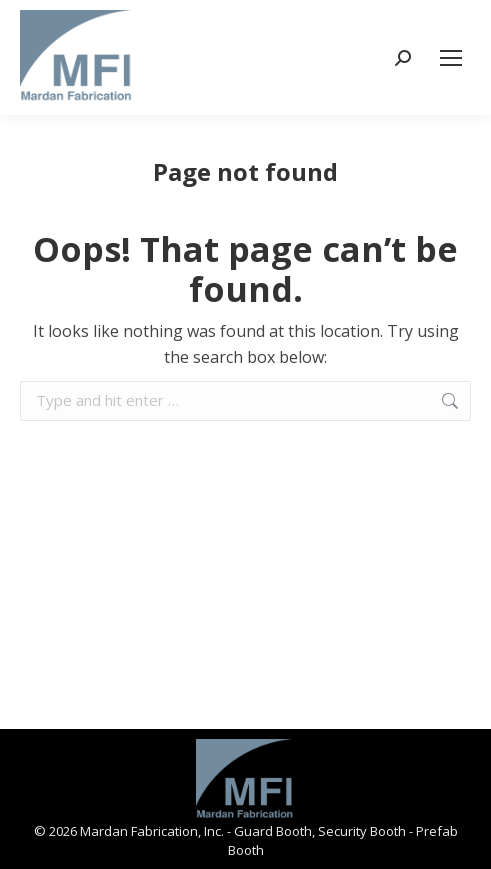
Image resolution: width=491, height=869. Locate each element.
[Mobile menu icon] (451, 58)
